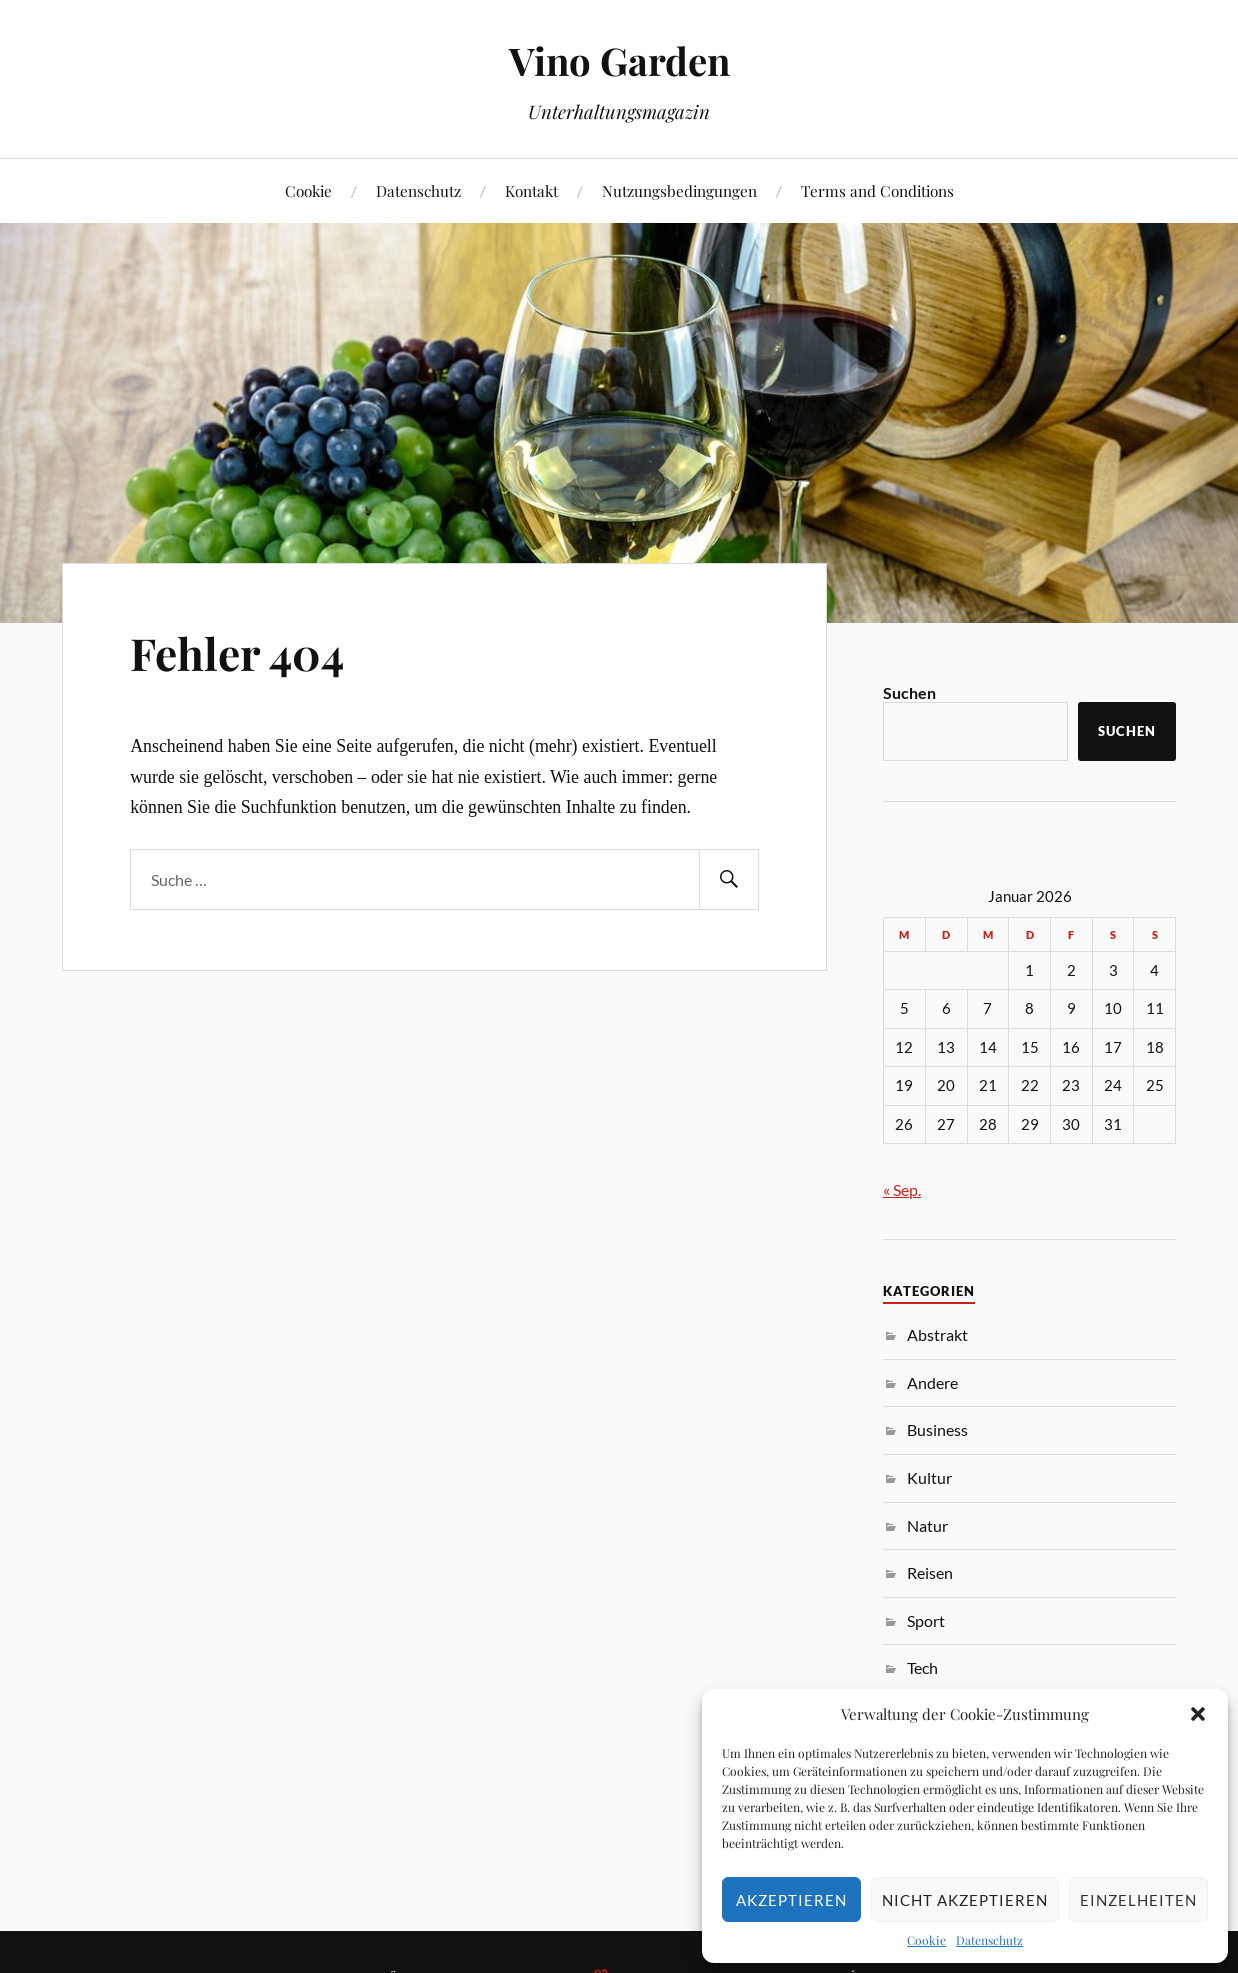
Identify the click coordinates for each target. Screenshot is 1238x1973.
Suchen (909, 692)
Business (937, 1429)
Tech (922, 1667)
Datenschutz (989, 1940)
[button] (1198, 1714)
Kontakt (531, 190)
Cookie (926, 1940)
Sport (926, 1620)
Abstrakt (937, 1334)
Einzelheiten (1138, 1900)
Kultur (929, 1477)
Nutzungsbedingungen (679, 190)
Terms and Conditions (877, 190)
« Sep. (902, 1189)
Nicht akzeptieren (965, 1900)
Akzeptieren (791, 1900)
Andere (932, 1382)
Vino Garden (619, 60)
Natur (927, 1525)
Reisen (930, 1572)
